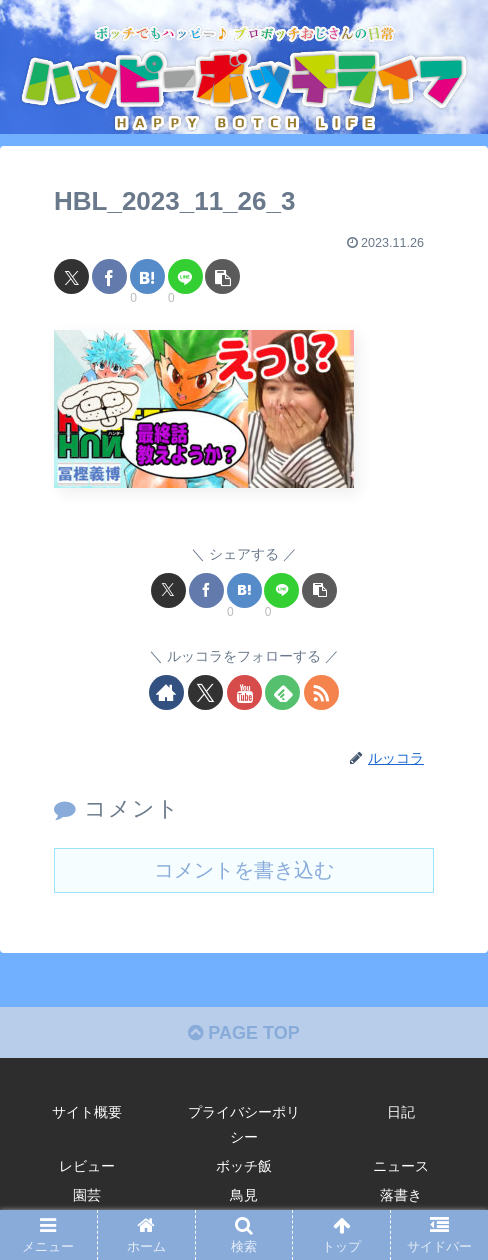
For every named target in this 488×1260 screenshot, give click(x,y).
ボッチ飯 (244, 1166)
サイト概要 (87, 1112)
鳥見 (244, 1195)
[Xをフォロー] (205, 692)
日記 (401, 1112)
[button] (222, 276)
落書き (401, 1195)
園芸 (87, 1195)
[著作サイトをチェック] (166, 692)
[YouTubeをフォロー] (244, 692)
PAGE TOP (243, 1033)
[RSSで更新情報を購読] (321, 692)
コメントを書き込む (244, 870)
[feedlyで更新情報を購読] (282, 692)
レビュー (87, 1166)
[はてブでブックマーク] (147, 276)
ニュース (401, 1166)
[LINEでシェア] (185, 276)
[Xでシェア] (71, 276)
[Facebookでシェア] (109, 276)
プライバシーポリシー (244, 1124)
